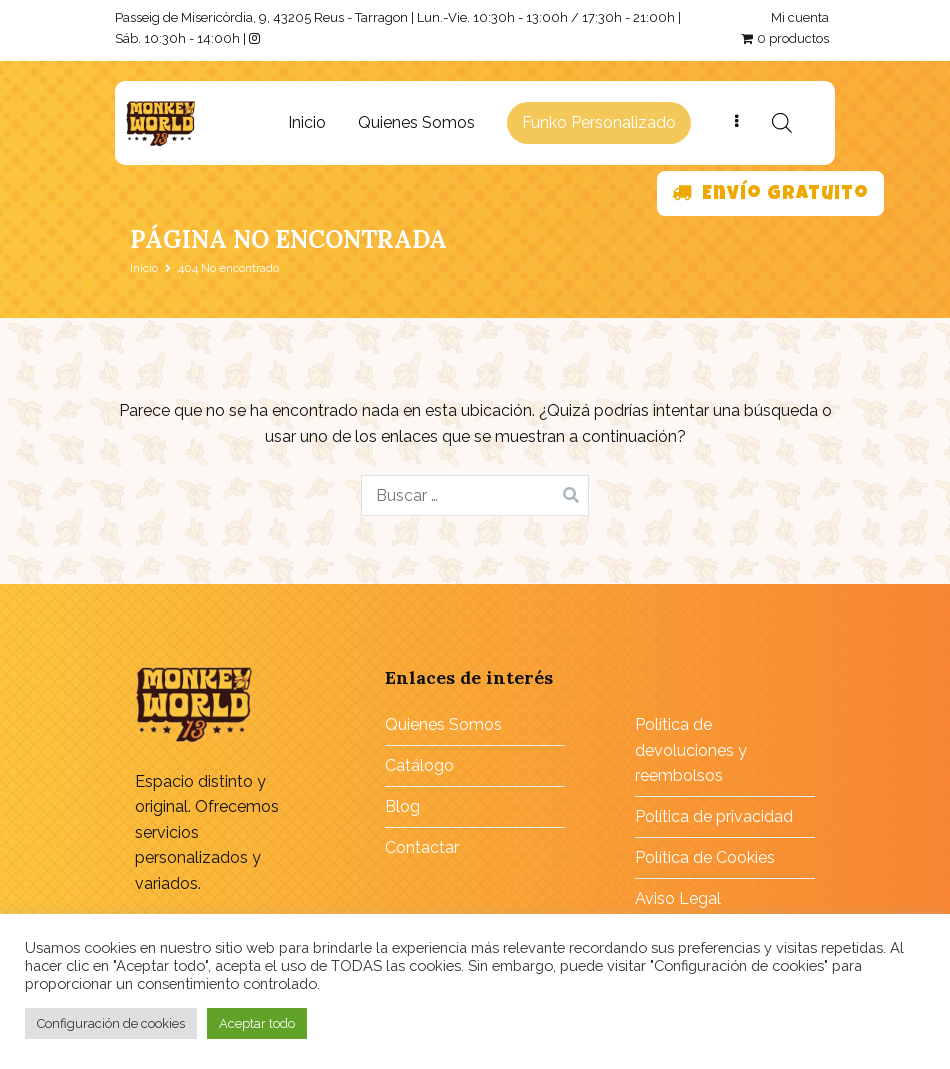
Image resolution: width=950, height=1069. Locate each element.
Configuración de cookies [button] (111, 1023)
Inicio (307, 122)
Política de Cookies (705, 857)
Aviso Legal (678, 898)
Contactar (422, 847)
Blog (402, 806)
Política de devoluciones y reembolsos (691, 750)
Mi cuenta (800, 17)
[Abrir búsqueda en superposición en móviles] (782, 123)
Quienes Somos (416, 122)
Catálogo (419, 765)
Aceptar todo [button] (257, 1023)
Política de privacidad (714, 816)
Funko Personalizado (599, 122)
